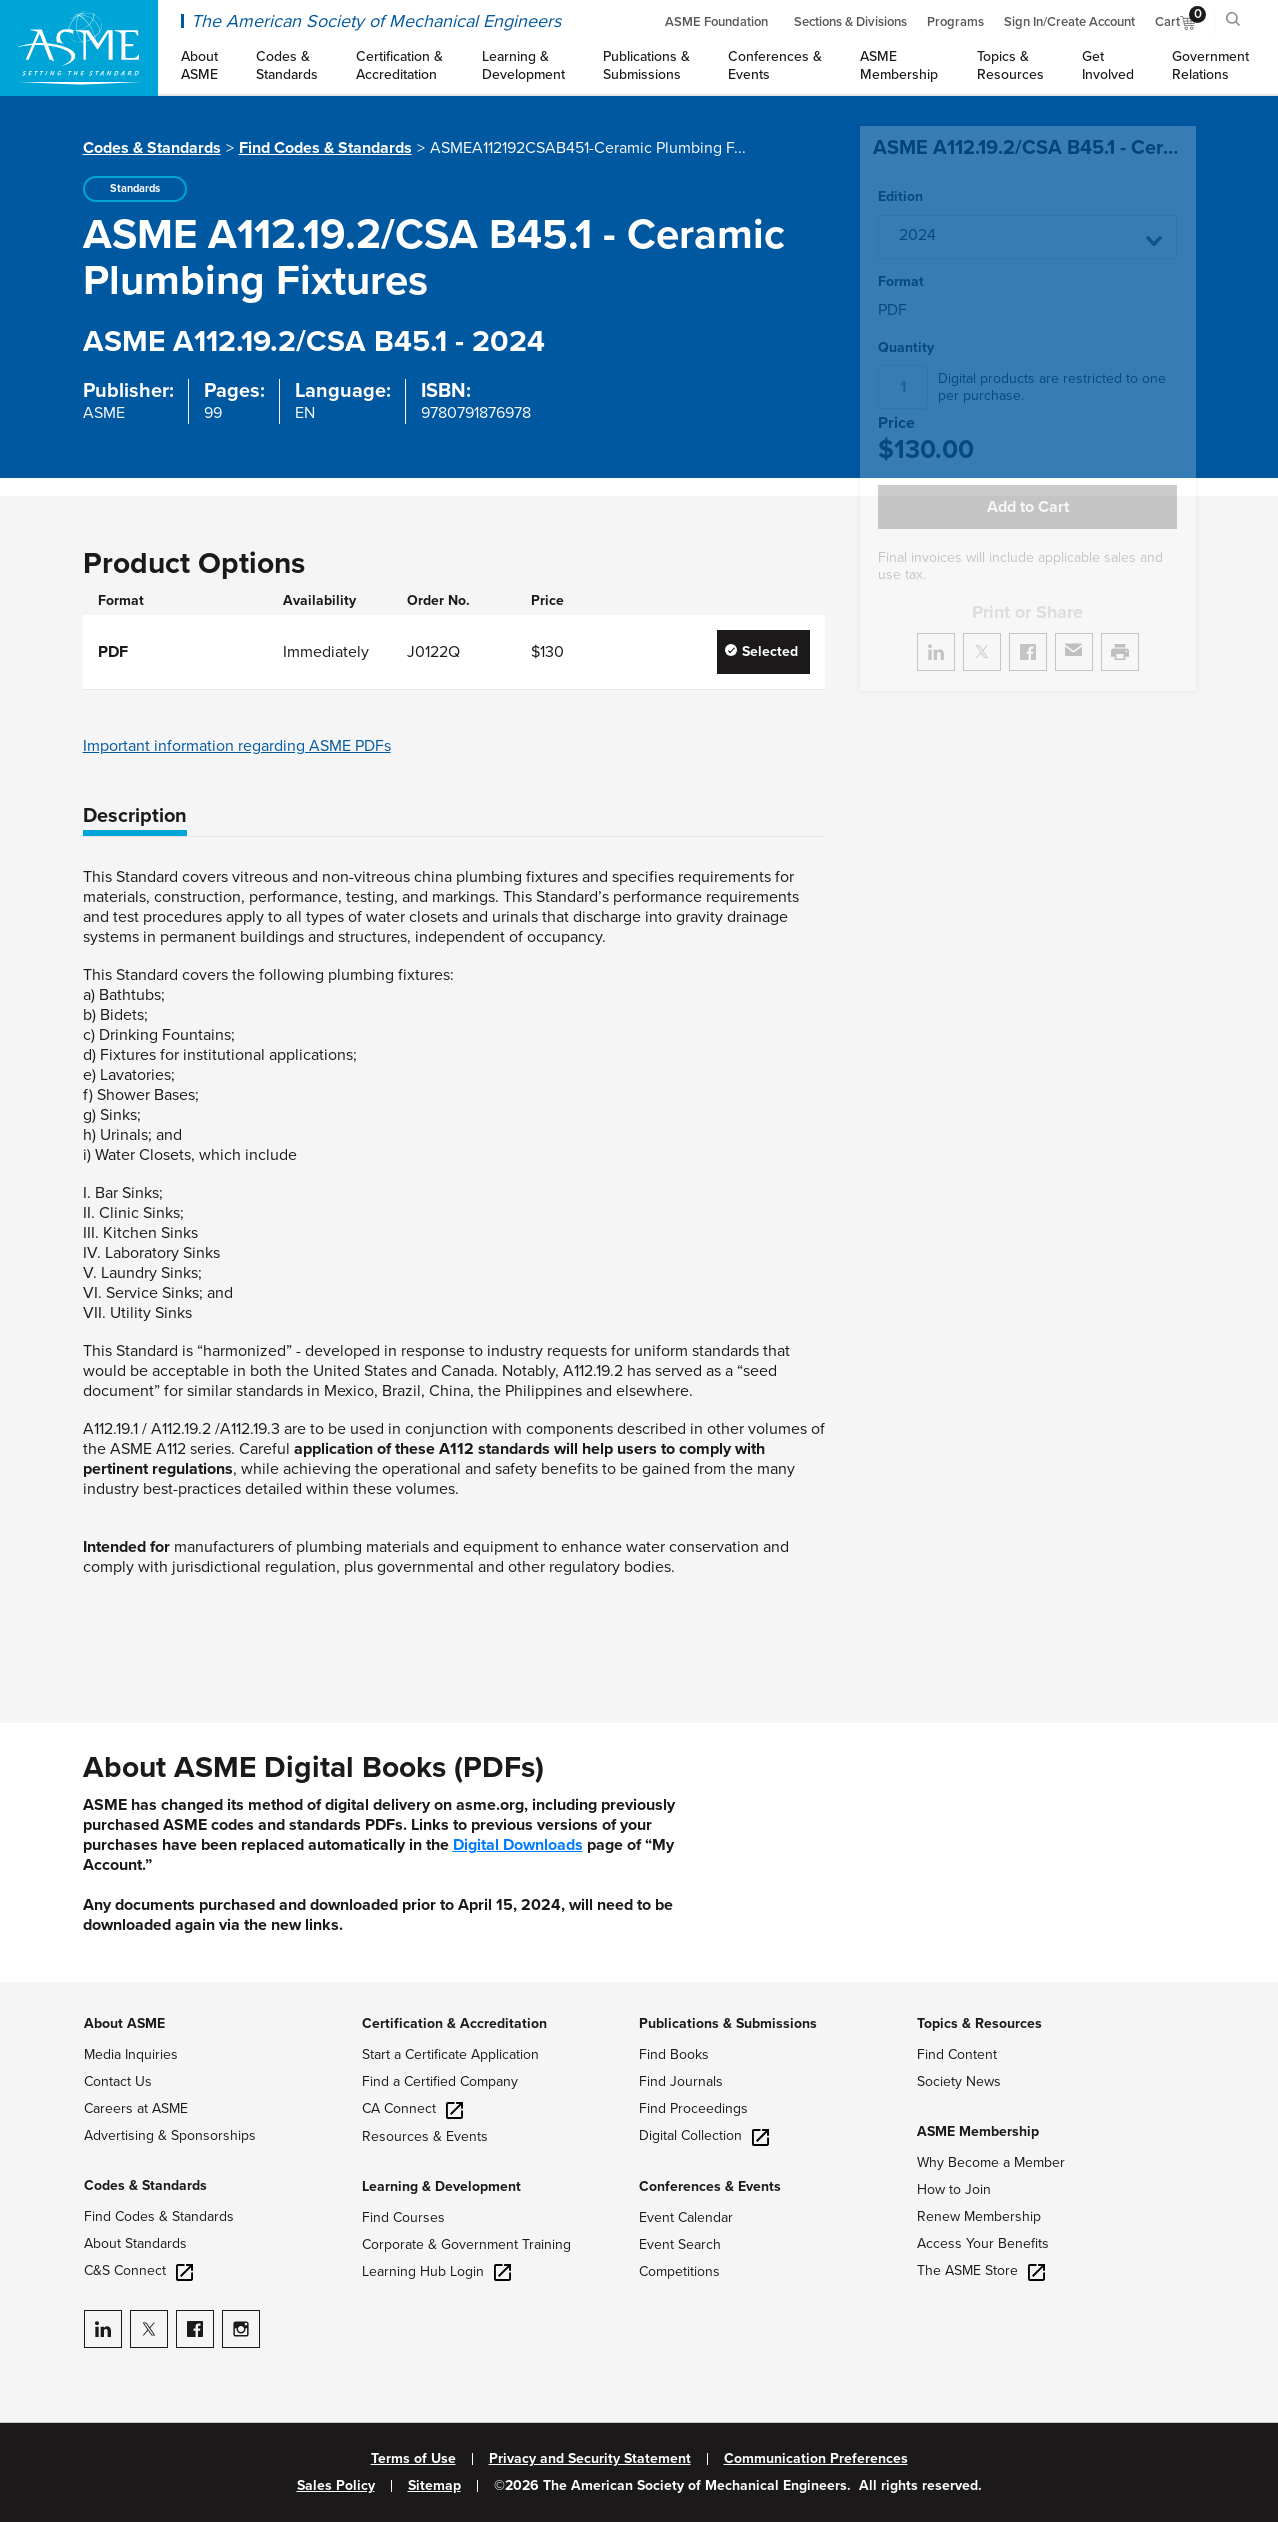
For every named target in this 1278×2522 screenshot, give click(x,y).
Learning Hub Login (436, 2271)
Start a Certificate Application (450, 2054)
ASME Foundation (716, 22)
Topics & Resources (979, 2023)
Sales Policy (336, 2486)
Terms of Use (413, 2459)
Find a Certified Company (440, 2081)
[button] (1027, 237)
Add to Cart (1028, 507)
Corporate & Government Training (466, 2244)
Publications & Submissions (728, 2023)
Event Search (680, 2244)
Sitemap (434, 2486)
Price (896, 423)
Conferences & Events (710, 2186)
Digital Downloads (518, 1845)
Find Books (674, 2054)
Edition (900, 197)
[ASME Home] (79, 48)
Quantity (906, 348)
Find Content (957, 2054)
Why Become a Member (991, 2162)
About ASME (124, 2023)
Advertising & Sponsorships (170, 2135)
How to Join (954, 2189)
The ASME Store (981, 2270)
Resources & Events (425, 2136)
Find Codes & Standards (325, 148)
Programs (955, 22)
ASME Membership (978, 2131)
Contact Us (118, 2081)
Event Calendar (686, 2217)
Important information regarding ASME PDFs (237, 746)
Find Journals (681, 2081)
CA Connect (412, 2108)
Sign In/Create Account (1069, 22)
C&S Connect (138, 2270)
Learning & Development (441, 2186)
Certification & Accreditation (454, 2023)
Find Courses (403, 2217)
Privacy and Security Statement (590, 2459)
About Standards (135, 2243)
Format (901, 282)
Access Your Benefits (983, 2243)
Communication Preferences (816, 2459)
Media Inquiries (131, 2054)
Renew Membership (979, 2216)
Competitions (679, 2271)
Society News (959, 2081)
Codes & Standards (152, 148)
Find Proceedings (693, 2108)
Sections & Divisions (850, 22)
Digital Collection (704, 2135)
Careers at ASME (136, 2108)
